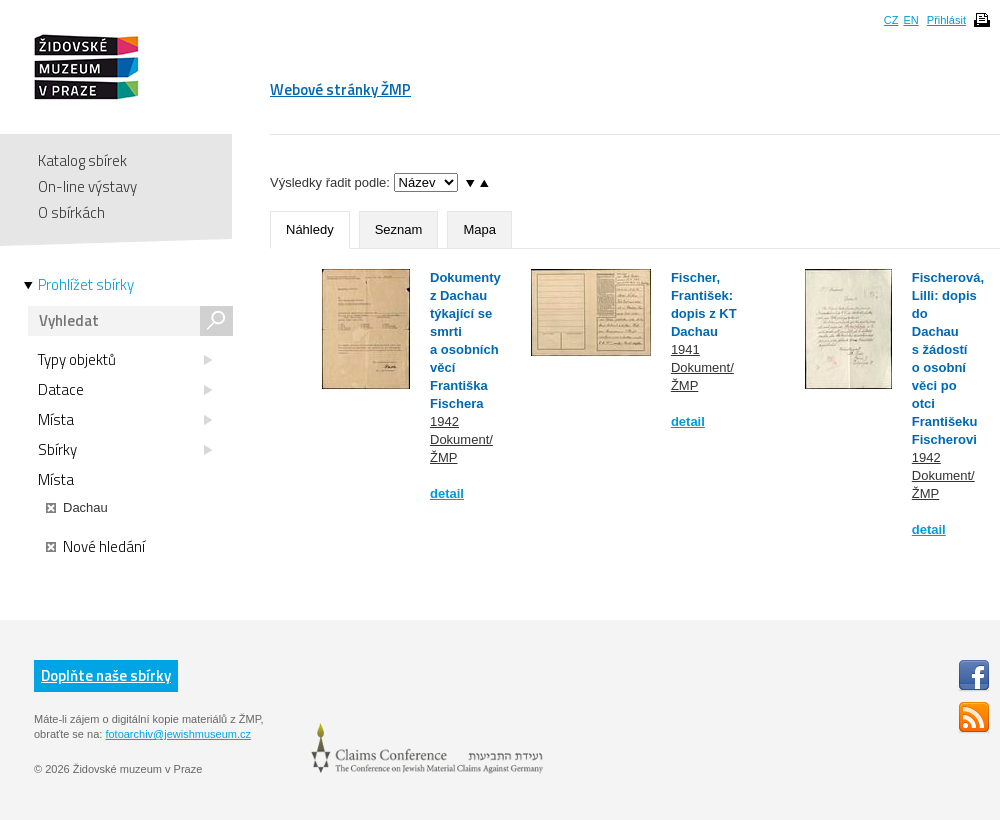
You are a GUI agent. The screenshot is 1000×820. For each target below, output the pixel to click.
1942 (444, 421)
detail (447, 493)
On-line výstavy (87, 186)
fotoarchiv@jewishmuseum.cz (178, 734)
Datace (125, 390)
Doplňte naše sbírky (106, 675)
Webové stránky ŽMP (340, 89)
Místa (125, 420)
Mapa (479, 229)
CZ (891, 20)
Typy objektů (125, 360)
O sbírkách (71, 212)
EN (910, 20)
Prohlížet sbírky (86, 285)
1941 (685, 349)
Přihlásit (946, 20)
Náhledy (310, 229)
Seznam (399, 229)
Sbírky (125, 450)
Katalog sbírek (82, 160)
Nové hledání (95, 547)
